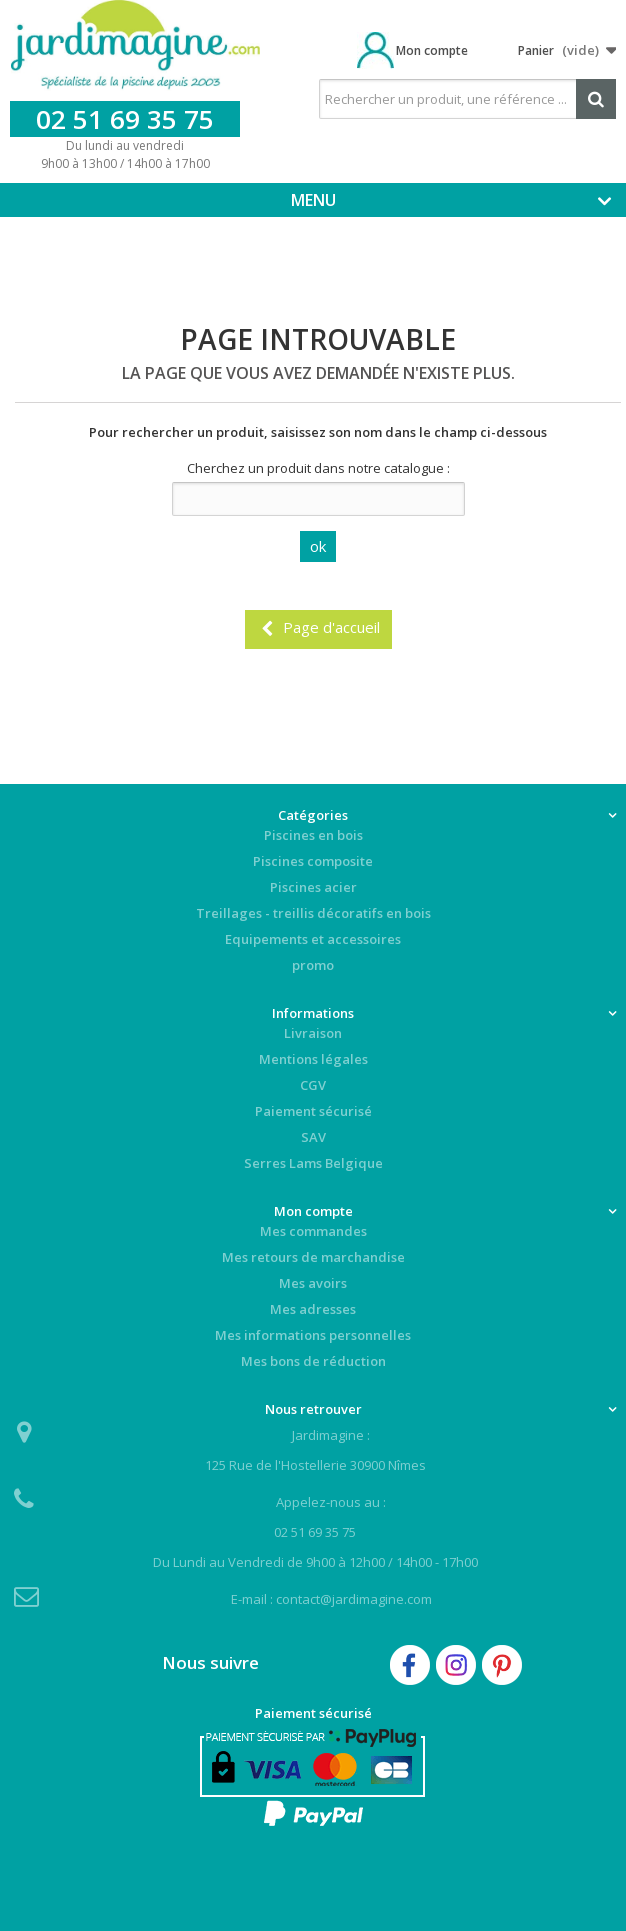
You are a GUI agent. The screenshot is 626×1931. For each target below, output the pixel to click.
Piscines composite (313, 861)
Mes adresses (313, 1309)
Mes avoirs (313, 1283)
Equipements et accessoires (313, 939)
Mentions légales (313, 1059)
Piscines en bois (313, 835)
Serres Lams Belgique (313, 1163)
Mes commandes (313, 1231)
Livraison (313, 1033)
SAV (313, 1137)
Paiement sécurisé (313, 1111)
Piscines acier (313, 887)
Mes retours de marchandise (313, 1257)
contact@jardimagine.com (354, 1599)
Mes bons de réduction (313, 1361)
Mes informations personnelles (313, 1335)
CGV (313, 1085)
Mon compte (432, 50)
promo (313, 965)
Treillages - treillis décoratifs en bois (313, 913)
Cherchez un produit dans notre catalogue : (318, 468)
